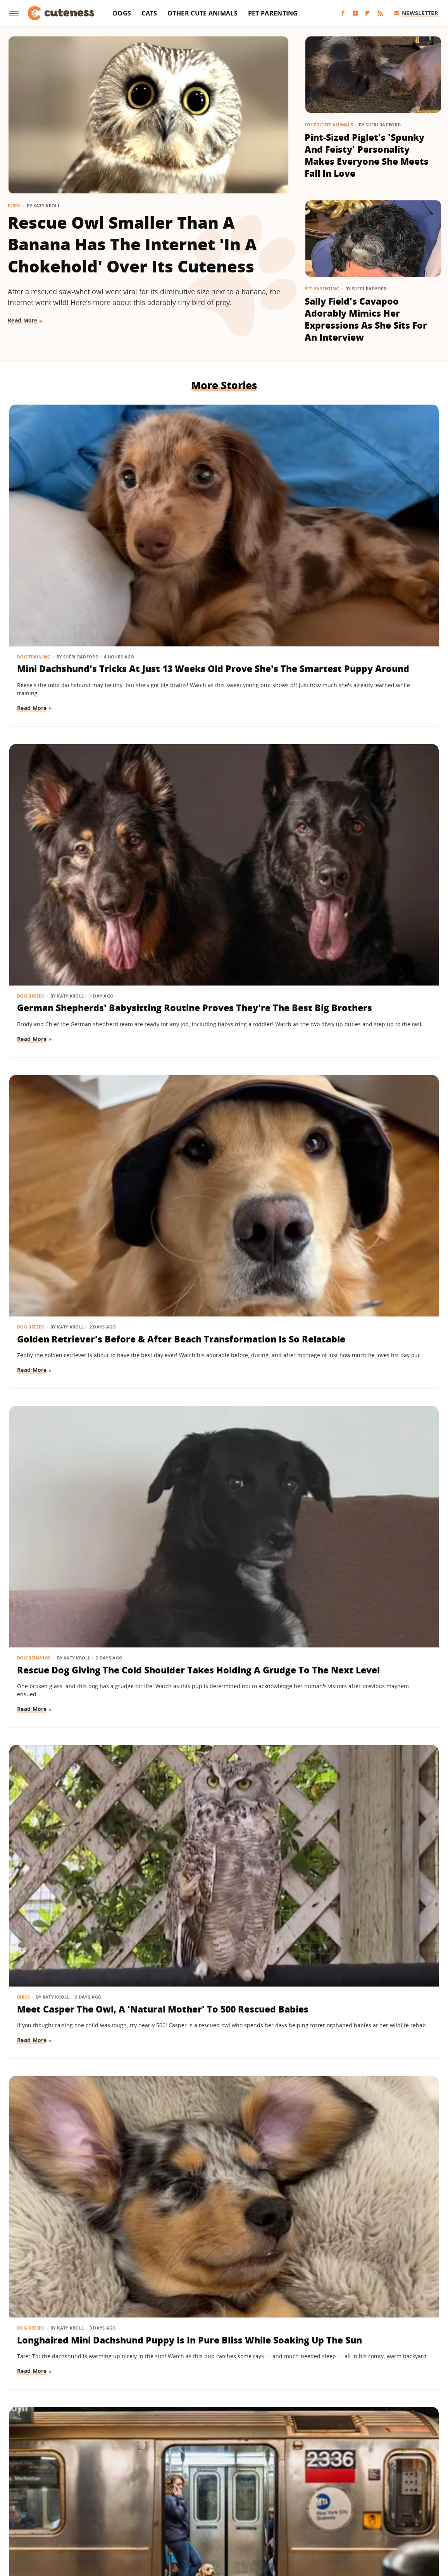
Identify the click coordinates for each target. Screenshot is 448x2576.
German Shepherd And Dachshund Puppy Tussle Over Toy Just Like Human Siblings (74, 2088)
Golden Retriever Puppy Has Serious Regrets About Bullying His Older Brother (221, 1421)
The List (314, 2518)
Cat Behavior (328, 1169)
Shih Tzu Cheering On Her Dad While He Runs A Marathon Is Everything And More (75, 1421)
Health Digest (201, 2518)
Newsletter (416, 13)
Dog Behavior (35, 711)
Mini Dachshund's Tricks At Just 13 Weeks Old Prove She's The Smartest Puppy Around (76, 520)
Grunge (167, 2518)
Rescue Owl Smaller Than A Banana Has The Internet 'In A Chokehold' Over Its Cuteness (132, 244)
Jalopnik (95, 2518)
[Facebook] (343, 13)
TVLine (121, 2518)
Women (342, 2518)
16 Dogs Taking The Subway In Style (61, 952)
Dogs (122, 13)
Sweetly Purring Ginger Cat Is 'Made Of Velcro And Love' (218, 1860)
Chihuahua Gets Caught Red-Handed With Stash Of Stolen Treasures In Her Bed (218, 2310)
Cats (149, 13)
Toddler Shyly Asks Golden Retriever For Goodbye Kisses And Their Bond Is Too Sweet (367, 1644)
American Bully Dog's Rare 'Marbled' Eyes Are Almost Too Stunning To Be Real (366, 965)
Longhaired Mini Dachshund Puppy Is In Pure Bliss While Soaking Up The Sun (367, 742)
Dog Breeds (179, 489)
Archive (209, 2473)
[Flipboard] (368, 13)
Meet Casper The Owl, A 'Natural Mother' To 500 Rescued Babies (219, 736)
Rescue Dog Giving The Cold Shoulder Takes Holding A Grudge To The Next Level (74, 742)
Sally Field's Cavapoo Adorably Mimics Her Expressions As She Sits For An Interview (366, 319)
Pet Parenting (273, 13)
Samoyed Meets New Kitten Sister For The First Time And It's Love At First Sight (76, 1644)
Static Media (183, 2488)
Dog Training (35, 489)
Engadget (64, 2518)
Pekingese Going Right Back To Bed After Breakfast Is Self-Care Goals (69, 1866)
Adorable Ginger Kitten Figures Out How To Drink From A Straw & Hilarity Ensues (370, 1199)
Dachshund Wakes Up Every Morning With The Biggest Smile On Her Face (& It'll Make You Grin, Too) (220, 971)
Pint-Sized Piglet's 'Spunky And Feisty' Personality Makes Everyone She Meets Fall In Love (367, 155)
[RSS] (380, 13)
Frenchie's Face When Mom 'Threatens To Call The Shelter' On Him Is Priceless (365, 2088)
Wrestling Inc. (377, 2518)
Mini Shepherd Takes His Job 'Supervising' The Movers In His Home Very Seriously (369, 1866)
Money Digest (244, 2518)
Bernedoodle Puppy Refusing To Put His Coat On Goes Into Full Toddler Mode (75, 1199)
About (176, 2473)
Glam (144, 2518)
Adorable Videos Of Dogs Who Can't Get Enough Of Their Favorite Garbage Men (222, 1644)
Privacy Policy (257, 2473)
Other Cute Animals (202, 13)
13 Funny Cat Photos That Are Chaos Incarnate (369, 2297)
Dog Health (326, 933)
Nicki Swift (283, 2518)
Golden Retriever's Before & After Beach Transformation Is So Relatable (360, 520)
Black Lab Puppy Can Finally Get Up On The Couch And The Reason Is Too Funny (221, 1199)
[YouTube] (355, 13)
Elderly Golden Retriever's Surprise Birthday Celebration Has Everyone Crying (75, 2310)
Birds (14, 205)
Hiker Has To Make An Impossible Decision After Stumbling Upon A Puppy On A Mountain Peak (223, 2088)
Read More (23, 320)
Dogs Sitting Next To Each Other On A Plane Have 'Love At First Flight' (370, 1415)
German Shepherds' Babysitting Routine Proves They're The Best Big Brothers (220, 520)
